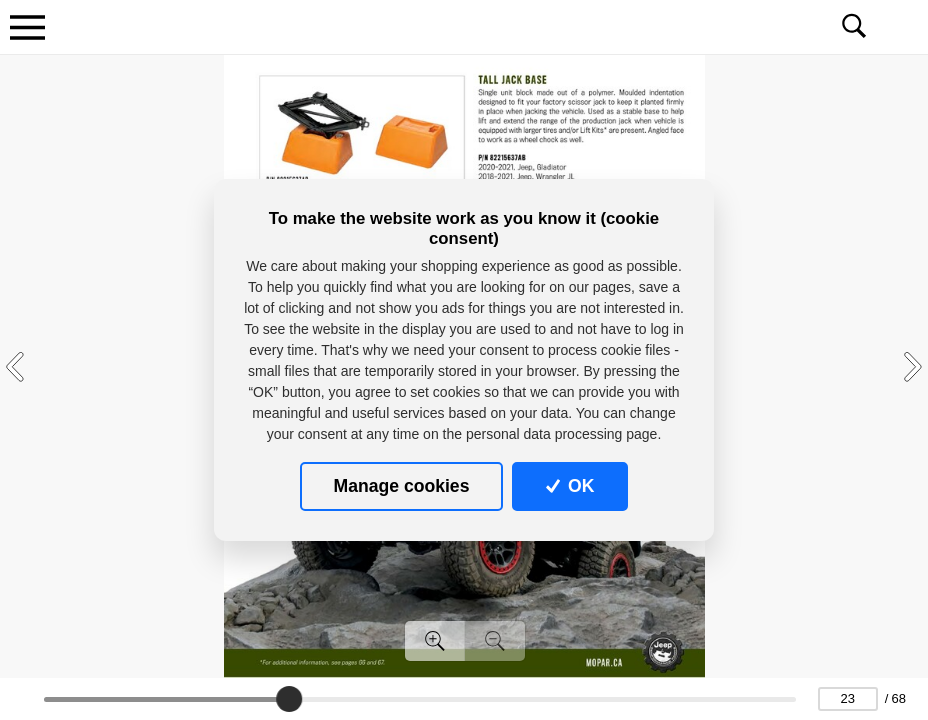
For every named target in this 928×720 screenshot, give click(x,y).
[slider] (289, 699)
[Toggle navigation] (27, 27)
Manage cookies (402, 486)
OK (570, 486)
